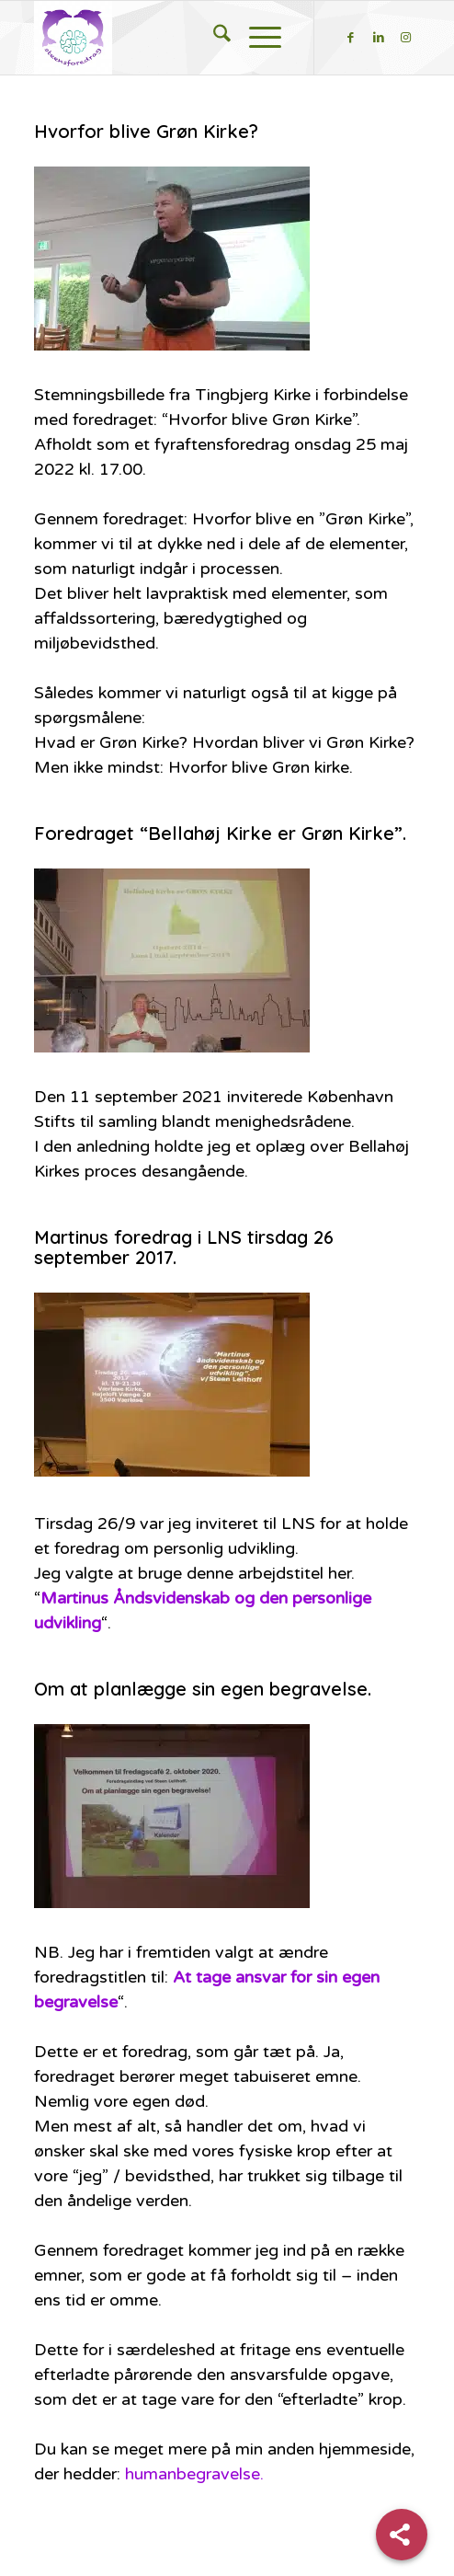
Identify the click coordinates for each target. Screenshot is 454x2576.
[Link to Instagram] (406, 38)
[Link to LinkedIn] (378, 38)
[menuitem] (222, 38)
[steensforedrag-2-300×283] (188, 38)
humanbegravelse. (194, 2474)
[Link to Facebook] (351, 38)
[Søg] (222, 38)
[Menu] (265, 38)
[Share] (401, 2534)
